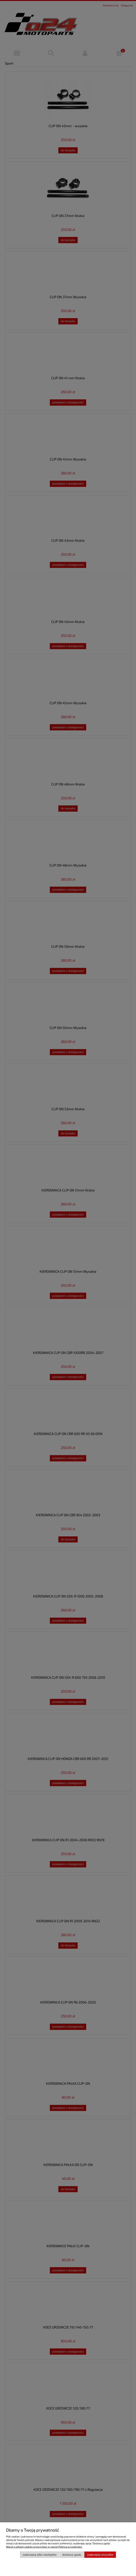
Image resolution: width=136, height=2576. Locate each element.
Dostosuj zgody (71, 2554)
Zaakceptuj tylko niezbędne (39, 2554)
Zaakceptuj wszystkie (100, 2554)
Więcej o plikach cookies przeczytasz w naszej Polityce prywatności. (44, 2546)
